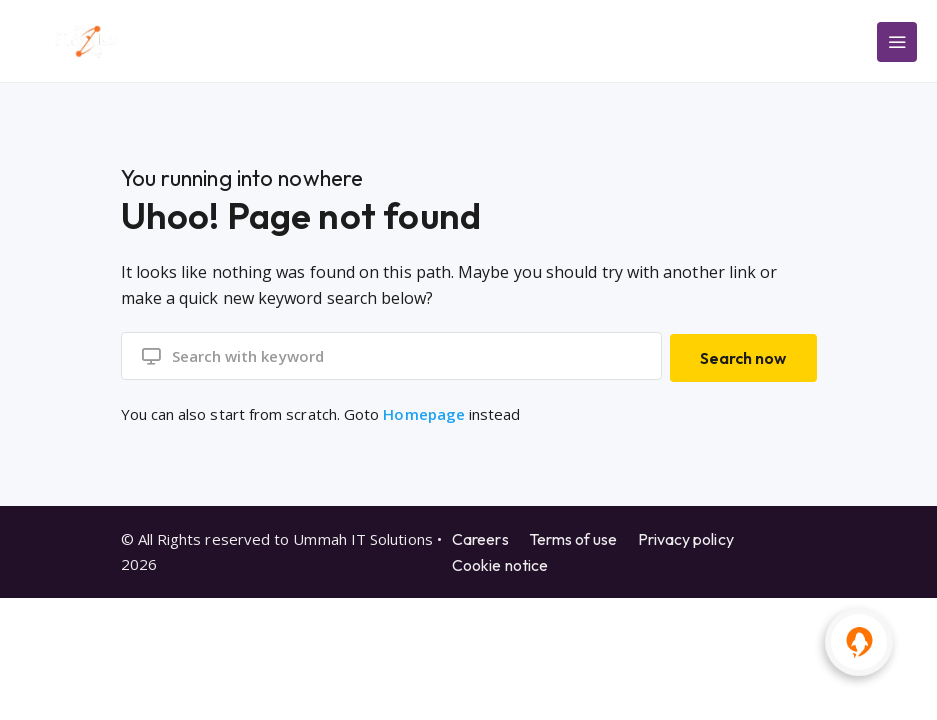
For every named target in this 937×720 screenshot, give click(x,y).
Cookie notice (500, 562)
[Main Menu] (897, 42)
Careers (480, 536)
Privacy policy (686, 536)
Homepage (424, 411)
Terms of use (573, 536)
